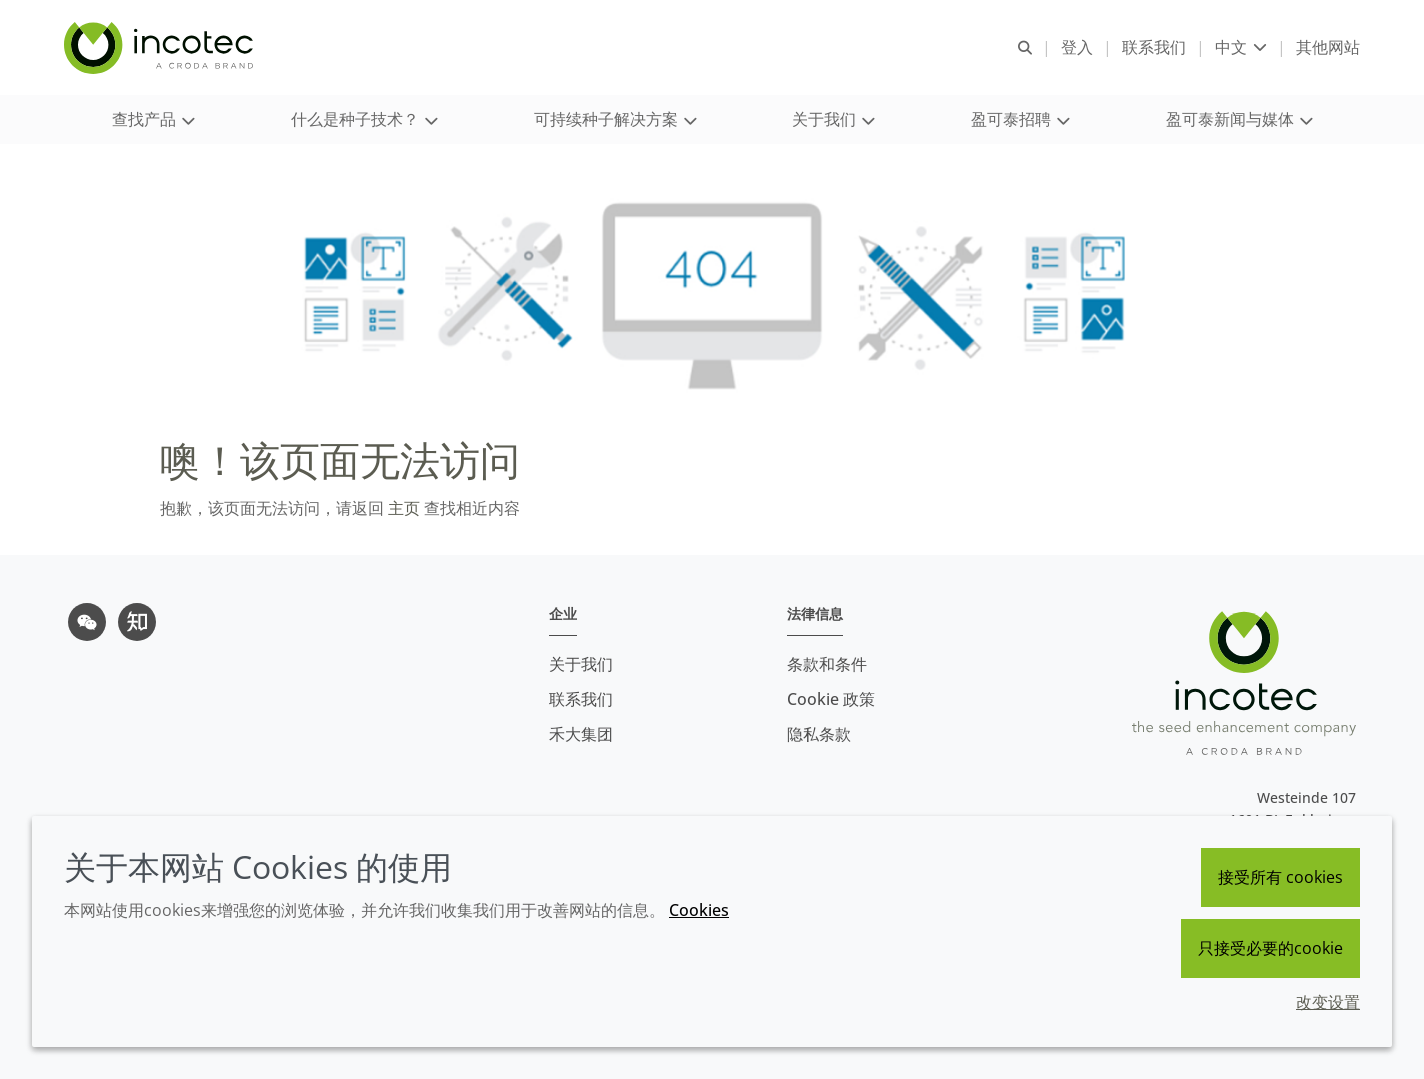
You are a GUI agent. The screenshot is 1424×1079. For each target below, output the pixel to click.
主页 (402, 510)
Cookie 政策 (831, 699)
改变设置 (1328, 1002)
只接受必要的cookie (1270, 948)
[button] (153, 120)
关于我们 (581, 664)
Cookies (699, 910)
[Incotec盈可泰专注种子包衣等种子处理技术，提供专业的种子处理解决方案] (161, 48)
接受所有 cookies (1280, 877)
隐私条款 (819, 734)
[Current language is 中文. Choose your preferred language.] (1241, 47)
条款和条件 (827, 664)
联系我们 (581, 699)
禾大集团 (581, 734)
